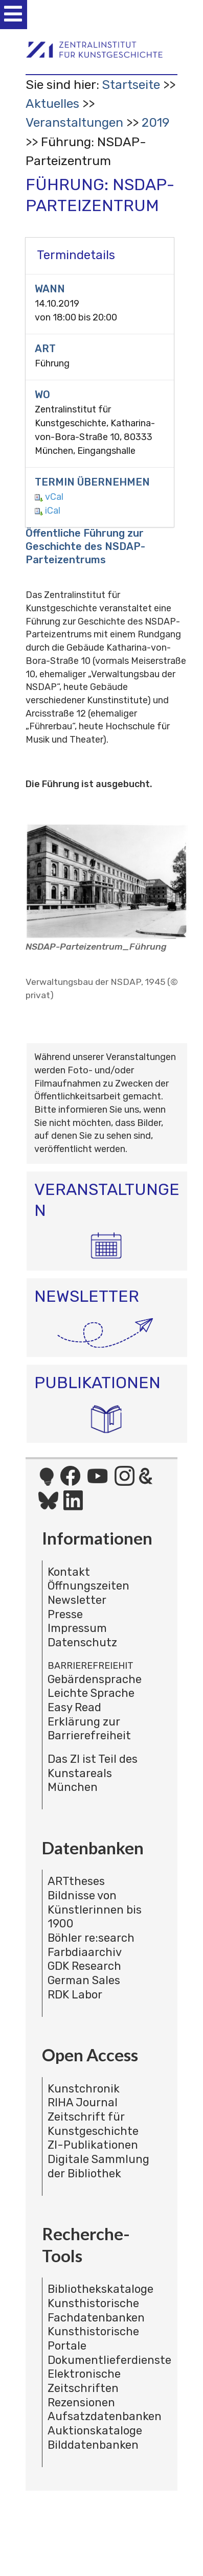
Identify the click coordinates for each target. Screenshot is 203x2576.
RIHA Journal (83, 2102)
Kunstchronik (84, 2089)
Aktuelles (52, 103)
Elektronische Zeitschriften (84, 2381)
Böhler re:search (91, 1938)
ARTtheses (76, 1881)
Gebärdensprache (95, 1679)
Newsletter (77, 1600)
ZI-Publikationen (93, 2145)
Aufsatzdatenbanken (105, 2416)
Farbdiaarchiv (85, 1952)
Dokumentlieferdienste (109, 2360)
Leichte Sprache (91, 1693)
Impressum (77, 1628)
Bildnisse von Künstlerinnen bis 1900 (95, 1909)
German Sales (84, 1980)
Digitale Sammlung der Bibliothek (98, 2166)
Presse (65, 1614)
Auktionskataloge (95, 2430)
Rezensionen (81, 2402)
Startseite (131, 84)
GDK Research (84, 1966)
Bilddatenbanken (93, 2445)
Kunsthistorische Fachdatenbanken (96, 2310)
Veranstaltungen (74, 122)
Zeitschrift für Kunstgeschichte (93, 2124)
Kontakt (69, 1572)
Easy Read (74, 1707)
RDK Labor (75, 1995)
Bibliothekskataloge (100, 2289)
